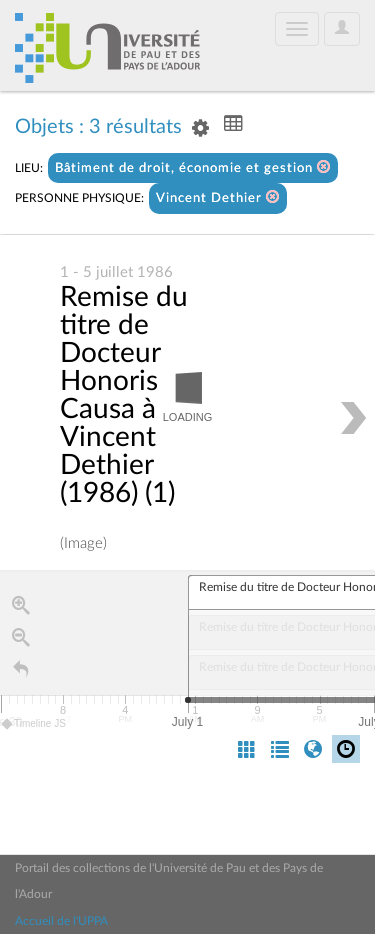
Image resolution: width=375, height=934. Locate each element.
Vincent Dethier (218, 197)
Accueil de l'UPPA (61, 921)
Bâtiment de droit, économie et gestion (193, 167)
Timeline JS (34, 724)
